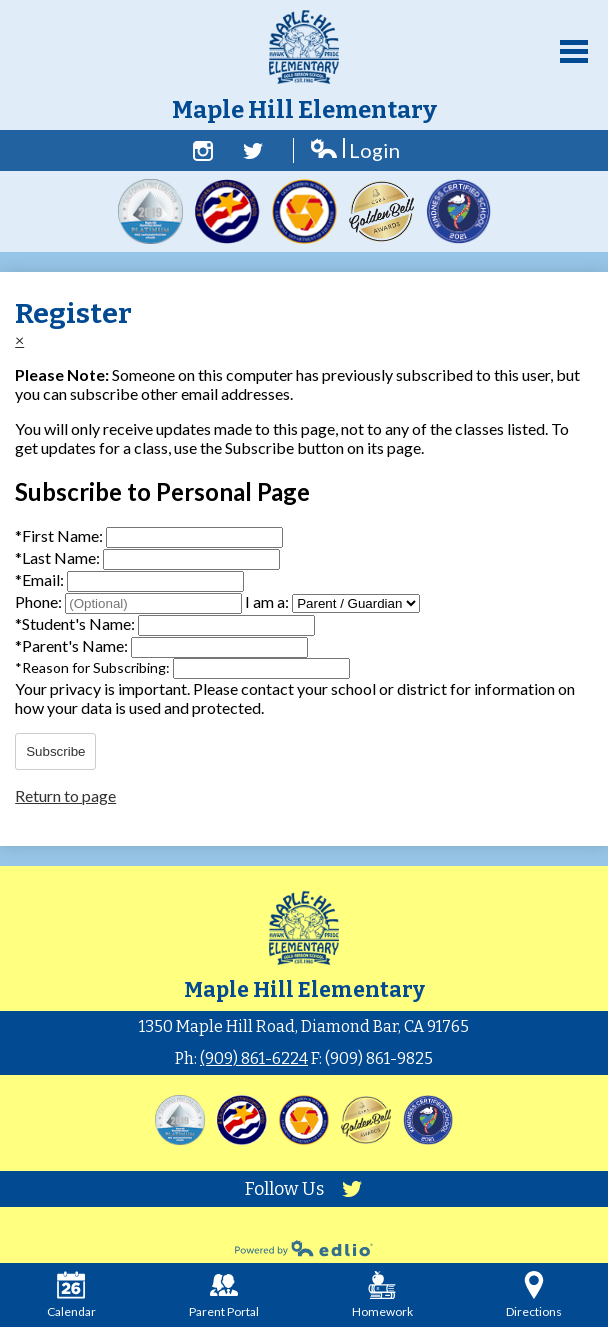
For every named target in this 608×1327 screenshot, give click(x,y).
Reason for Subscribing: (94, 667)
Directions (534, 1295)
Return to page (65, 795)
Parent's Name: (73, 645)
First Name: (60, 535)
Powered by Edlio (304, 1248)
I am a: (267, 601)
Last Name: (59, 557)
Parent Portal (224, 1295)
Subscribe (55, 751)
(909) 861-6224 (254, 1058)
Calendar (71, 1295)
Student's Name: (76, 623)
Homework (382, 1295)
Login (354, 150)
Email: (41, 579)
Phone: (40, 601)
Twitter (253, 151)
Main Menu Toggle (574, 51)
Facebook (203, 151)
